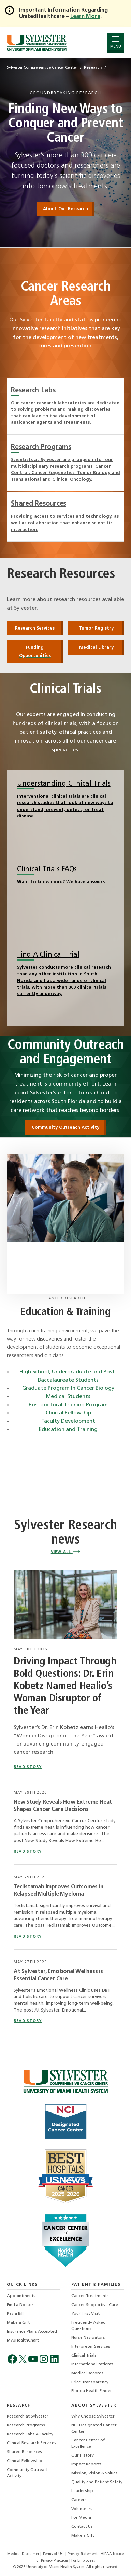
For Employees (83, 2561)
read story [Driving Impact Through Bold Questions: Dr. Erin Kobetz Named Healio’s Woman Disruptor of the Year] (28, 1767)
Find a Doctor (20, 2305)
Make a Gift (18, 2323)
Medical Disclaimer (23, 2554)
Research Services (35, 628)
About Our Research (65, 209)
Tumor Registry (96, 628)
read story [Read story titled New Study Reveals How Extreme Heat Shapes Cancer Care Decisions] (28, 1852)
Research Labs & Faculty (30, 2434)
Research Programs (26, 2425)
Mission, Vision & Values (94, 2473)
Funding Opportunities (35, 651)
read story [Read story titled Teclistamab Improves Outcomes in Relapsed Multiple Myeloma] (28, 1937)
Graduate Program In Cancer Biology (68, 1388)
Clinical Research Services (31, 2443)
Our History (82, 2455)
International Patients (92, 2364)
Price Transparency (89, 2382)
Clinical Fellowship (68, 1413)
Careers (79, 2500)
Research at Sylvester (27, 2416)
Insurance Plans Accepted (32, 2332)
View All (65, 1552)
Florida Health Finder (91, 2391)
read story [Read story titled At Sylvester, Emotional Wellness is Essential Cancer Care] (28, 2021)
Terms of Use (54, 2554)
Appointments (21, 2296)
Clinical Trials (84, 2355)
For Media (81, 2518)
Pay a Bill (15, 2314)
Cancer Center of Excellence (88, 2443)
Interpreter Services (90, 2347)
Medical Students (68, 1396)
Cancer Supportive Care (94, 2305)
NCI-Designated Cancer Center (94, 2428)
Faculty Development (68, 1421)
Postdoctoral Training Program (68, 1405)
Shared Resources (24, 2452)
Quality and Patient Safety (96, 2482)
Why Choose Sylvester (93, 2416)
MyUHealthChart (23, 2340)
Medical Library (96, 647)
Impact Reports (86, 2464)
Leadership (82, 2491)
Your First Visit (85, 2314)
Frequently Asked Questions (88, 2326)
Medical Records (87, 2373)
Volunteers (81, 2509)
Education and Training (68, 1429)
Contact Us (82, 2527)
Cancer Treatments (90, 2296)
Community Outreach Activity (65, 1127)
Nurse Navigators (88, 2338)
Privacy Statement (83, 2554)
